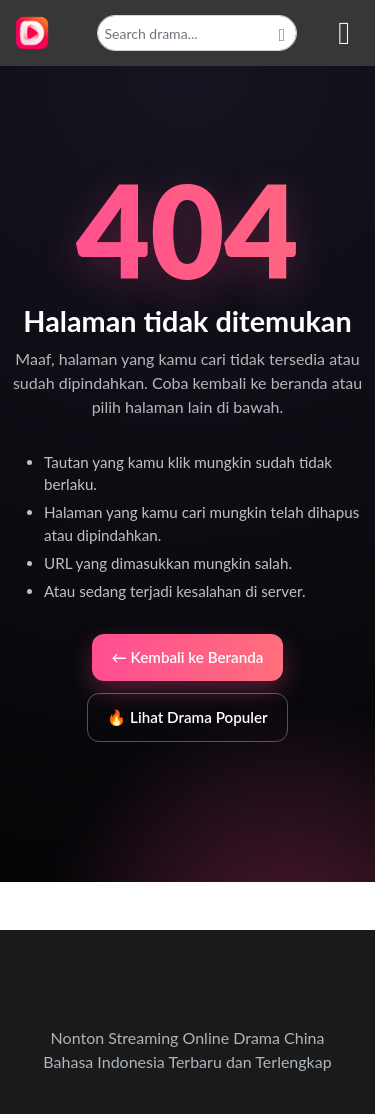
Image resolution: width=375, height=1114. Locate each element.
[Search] (197, 33)
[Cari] (282, 33)
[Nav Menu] (344, 33)
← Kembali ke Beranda (188, 657)
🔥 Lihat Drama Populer (187, 717)
